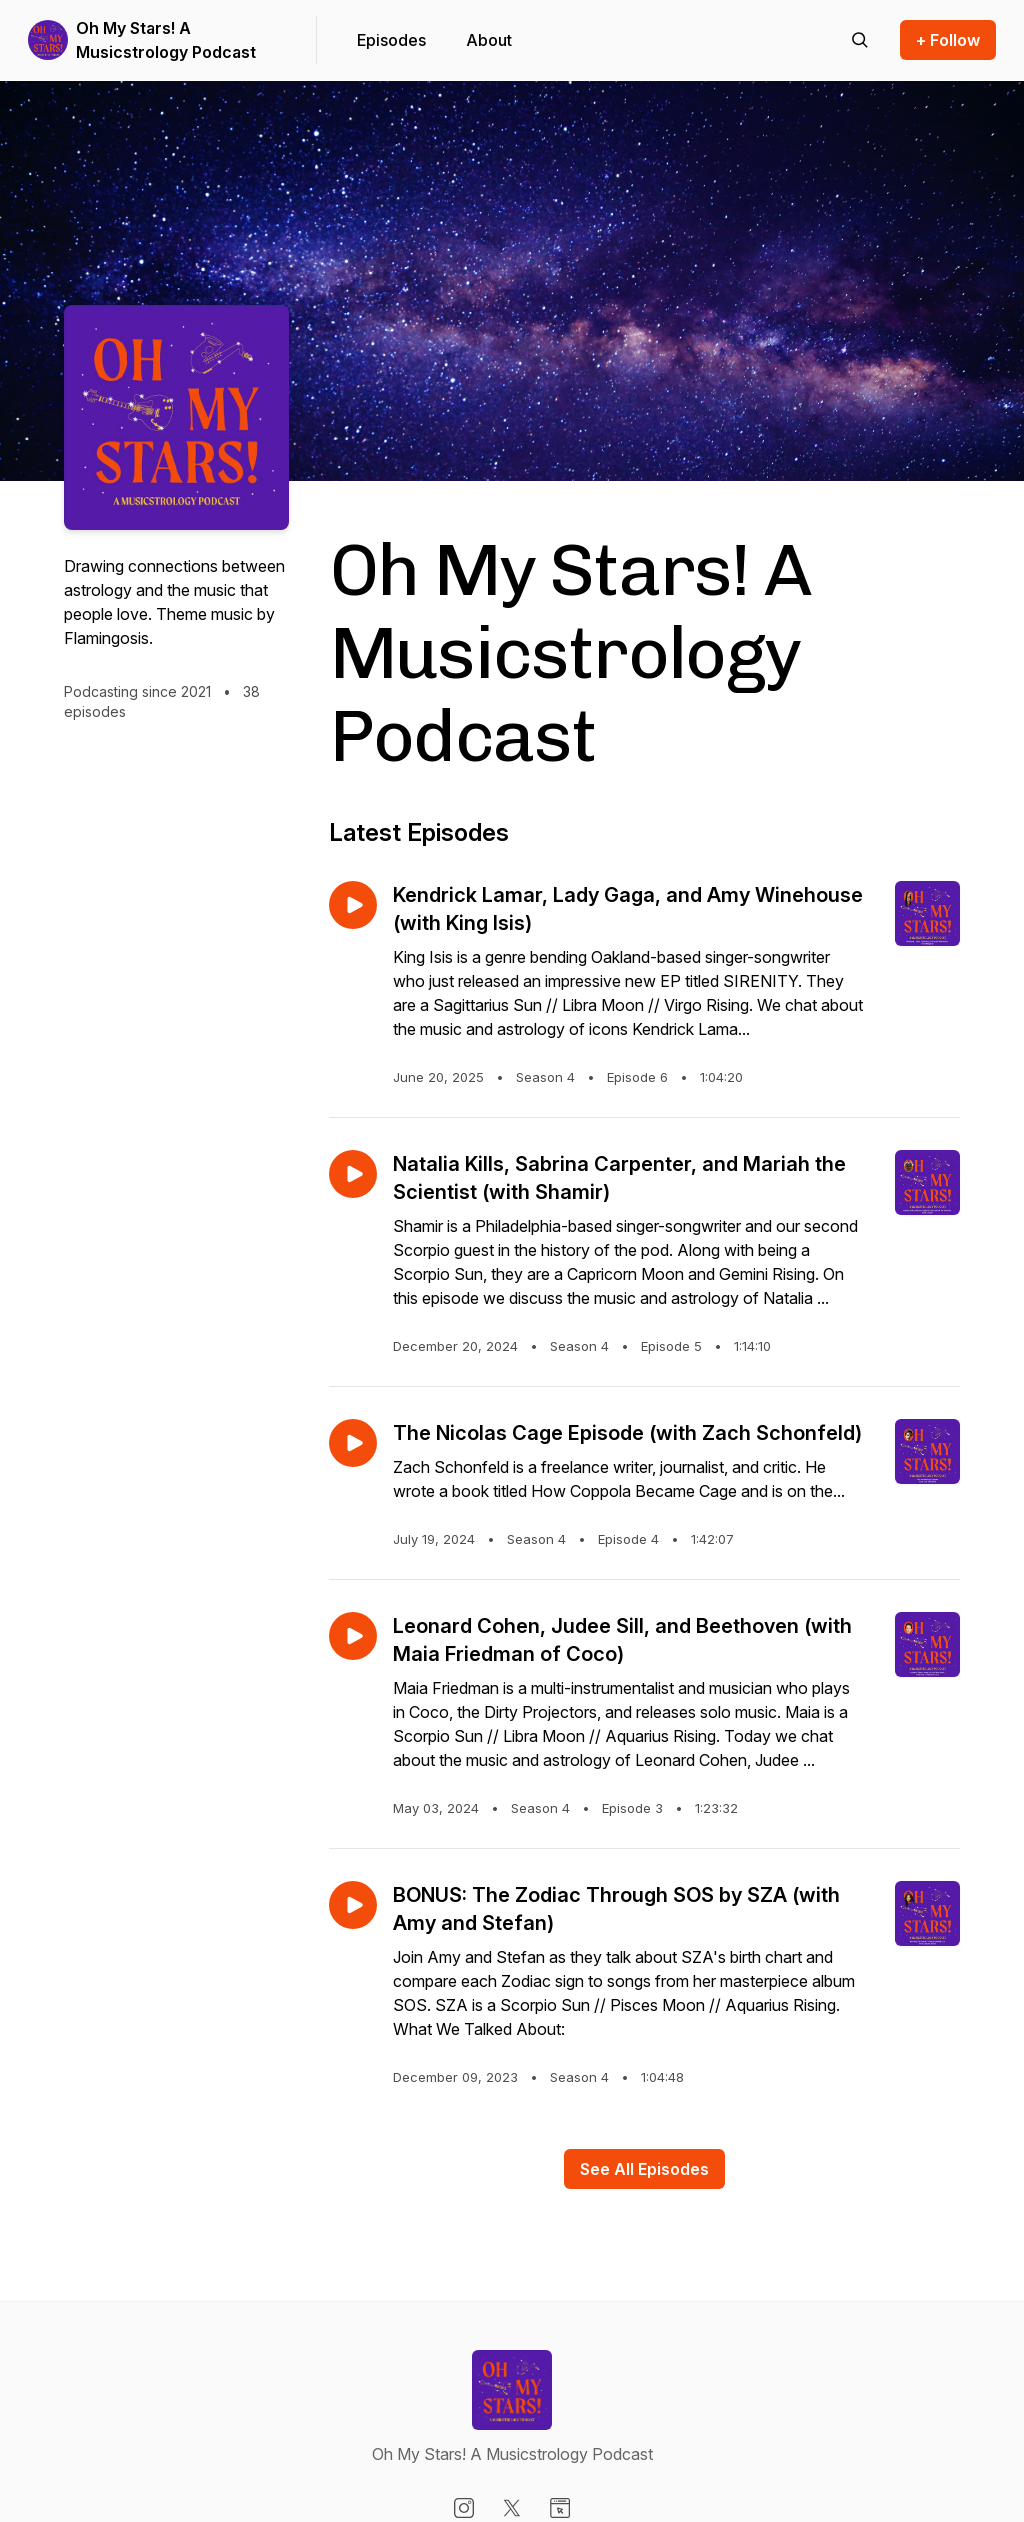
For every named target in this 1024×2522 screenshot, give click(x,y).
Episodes (391, 40)
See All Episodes (644, 2169)
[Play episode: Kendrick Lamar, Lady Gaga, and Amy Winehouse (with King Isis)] (353, 905)
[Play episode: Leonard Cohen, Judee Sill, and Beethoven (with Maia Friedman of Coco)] (353, 1636)
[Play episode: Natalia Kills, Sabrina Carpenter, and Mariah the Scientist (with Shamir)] (353, 1174)
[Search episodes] (860, 40)
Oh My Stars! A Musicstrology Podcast (166, 40)
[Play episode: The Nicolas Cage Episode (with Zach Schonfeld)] (353, 1443)
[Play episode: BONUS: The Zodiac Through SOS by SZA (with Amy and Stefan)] (353, 1905)
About (489, 40)
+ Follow (948, 40)
